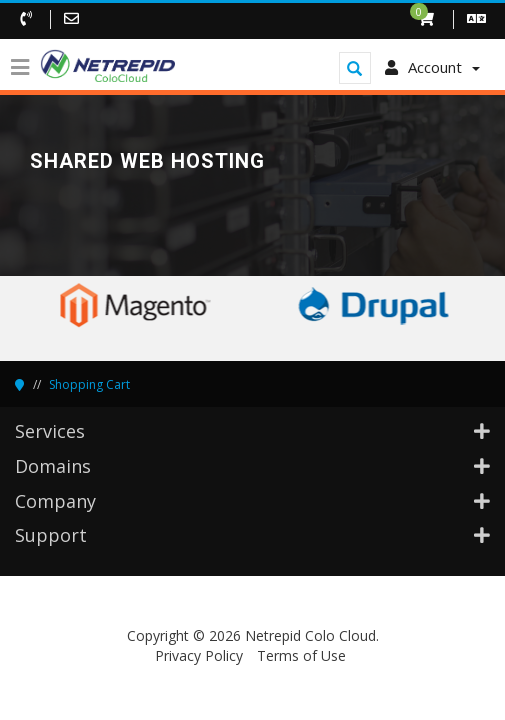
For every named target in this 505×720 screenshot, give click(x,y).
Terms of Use (301, 655)
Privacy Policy (199, 655)
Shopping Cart (89, 384)
